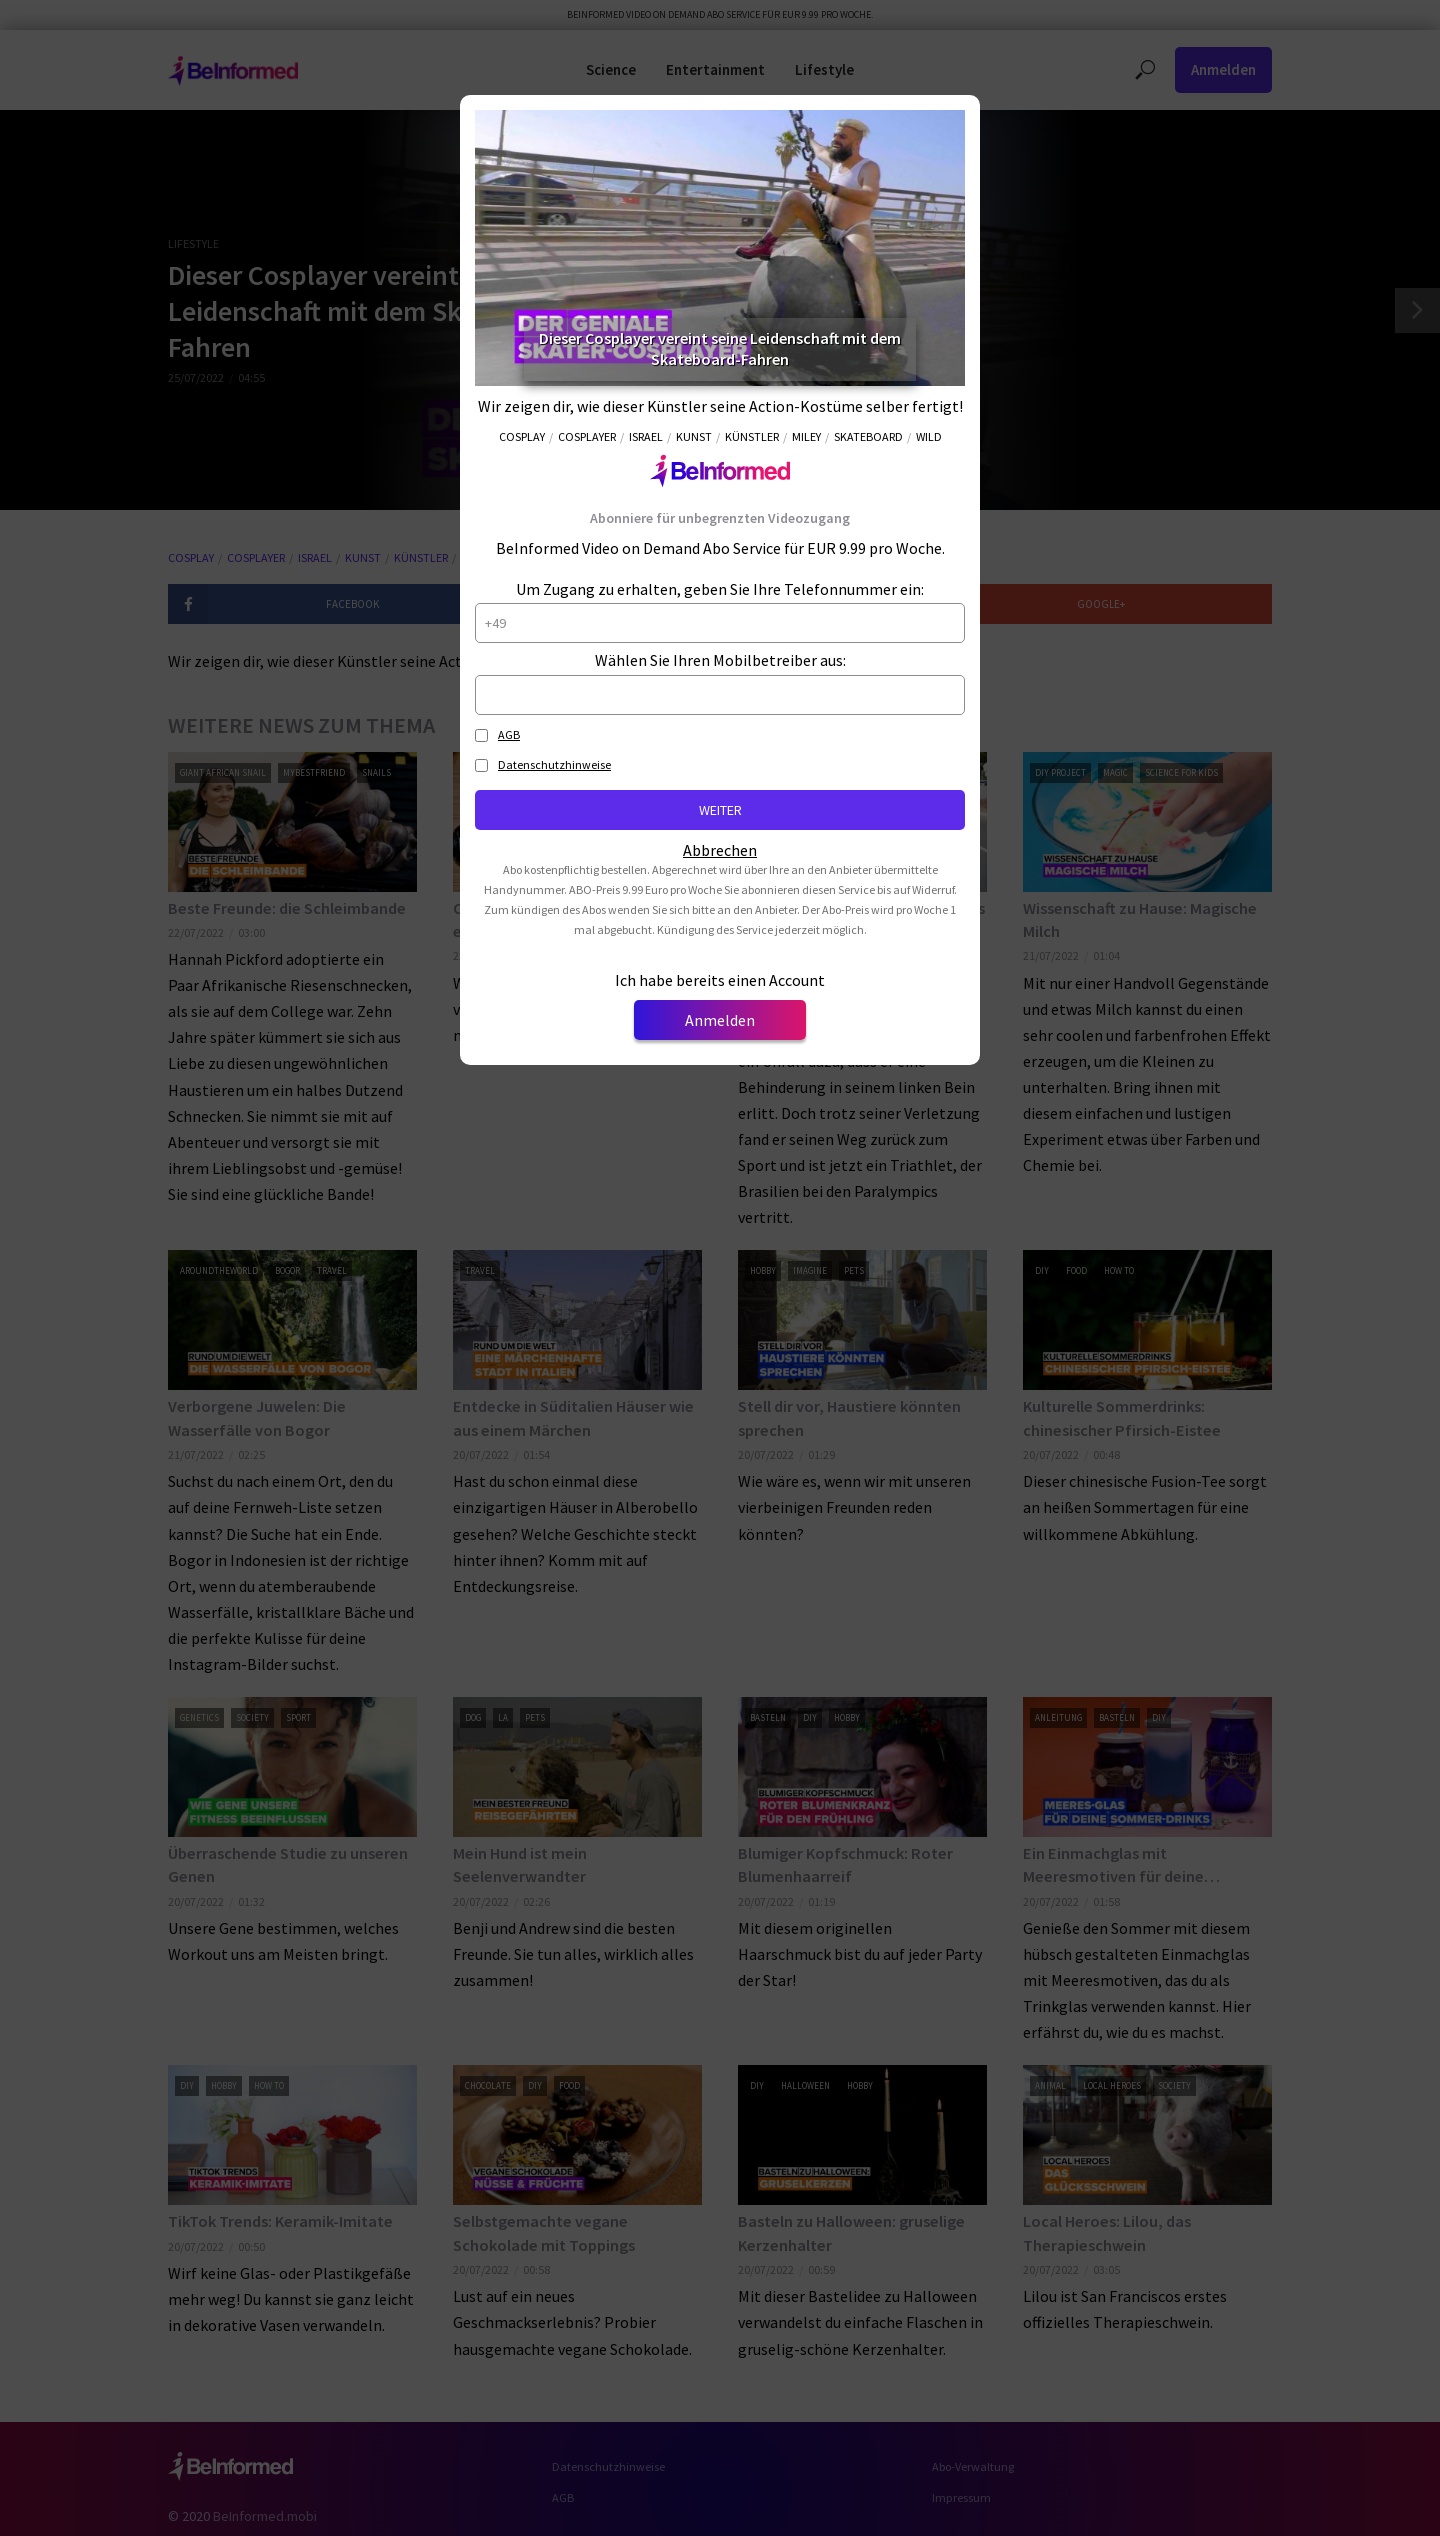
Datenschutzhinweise (554, 764)
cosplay (522, 436)
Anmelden (720, 1020)
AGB (509, 734)
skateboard (868, 436)
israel (646, 436)
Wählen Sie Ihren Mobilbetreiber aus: (720, 660)
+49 (495, 623)
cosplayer (587, 436)
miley (806, 436)
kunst (694, 436)
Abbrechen (720, 850)
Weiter (720, 810)
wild (929, 436)
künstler (752, 436)
